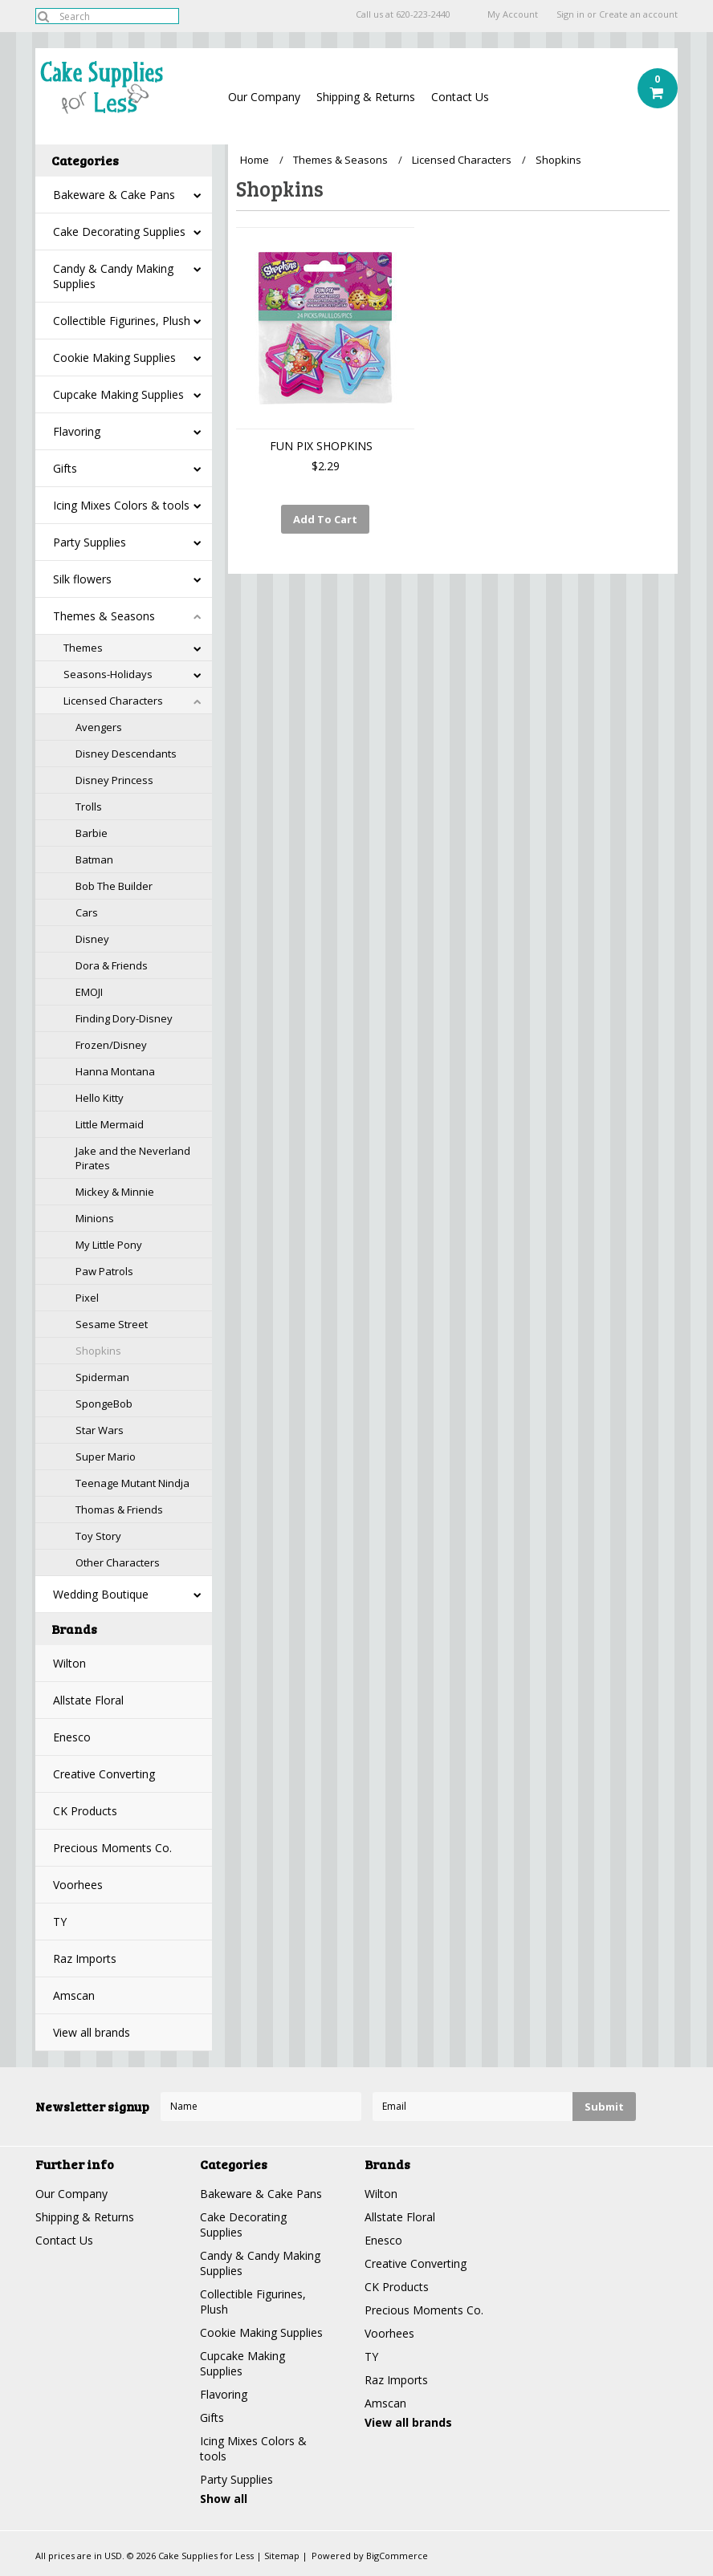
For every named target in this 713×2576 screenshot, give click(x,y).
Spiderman (102, 1377)
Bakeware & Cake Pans (114, 194)
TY (60, 1921)
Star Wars (99, 1430)
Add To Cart (325, 519)
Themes (83, 647)
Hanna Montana (115, 1071)
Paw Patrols (104, 1271)
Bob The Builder (114, 886)
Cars (86, 912)
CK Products (85, 1810)
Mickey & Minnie (114, 1191)
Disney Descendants (126, 753)
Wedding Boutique (101, 1594)
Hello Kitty (99, 1098)
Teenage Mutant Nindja (132, 1483)
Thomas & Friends (119, 1509)
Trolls (88, 806)
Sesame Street (111, 1324)
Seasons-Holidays (108, 674)
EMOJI (89, 992)
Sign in (570, 14)
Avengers (98, 727)
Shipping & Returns (365, 96)
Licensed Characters (113, 700)
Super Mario (105, 1456)
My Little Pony (108, 1244)
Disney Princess (114, 780)
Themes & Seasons (104, 616)
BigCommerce (397, 2556)
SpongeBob (103, 1403)
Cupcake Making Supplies (118, 394)
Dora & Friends (111, 965)
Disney (92, 939)
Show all (223, 2498)
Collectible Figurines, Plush (121, 320)
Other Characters (117, 1562)
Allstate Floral (88, 1700)
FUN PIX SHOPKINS (321, 445)
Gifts (65, 468)
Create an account (638, 14)
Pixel (87, 1297)
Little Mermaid (109, 1124)
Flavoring (76, 431)
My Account (512, 14)
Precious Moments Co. (112, 1847)
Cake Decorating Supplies (119, 231)
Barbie (91, 833)
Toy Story (98, 1536)
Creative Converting (104, 1774)
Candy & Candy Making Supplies (113, 276)
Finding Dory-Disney (124, 1018)
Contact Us (460, 96)
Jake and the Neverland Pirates (132, 1158)
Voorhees (78, 1884)
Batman (94, 859)
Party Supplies (89, 542)
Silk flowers (82, 579)
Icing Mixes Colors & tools (121, 505)
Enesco (72, 1737)
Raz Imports (84, 1958)
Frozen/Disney (111, 1045)
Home (254, 159)
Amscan (74, 1995)
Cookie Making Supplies (114, 357)
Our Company (264, 96)
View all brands (91, 2032)
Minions (94, 1218)
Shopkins (98, 1350)
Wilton (69, 1663)
